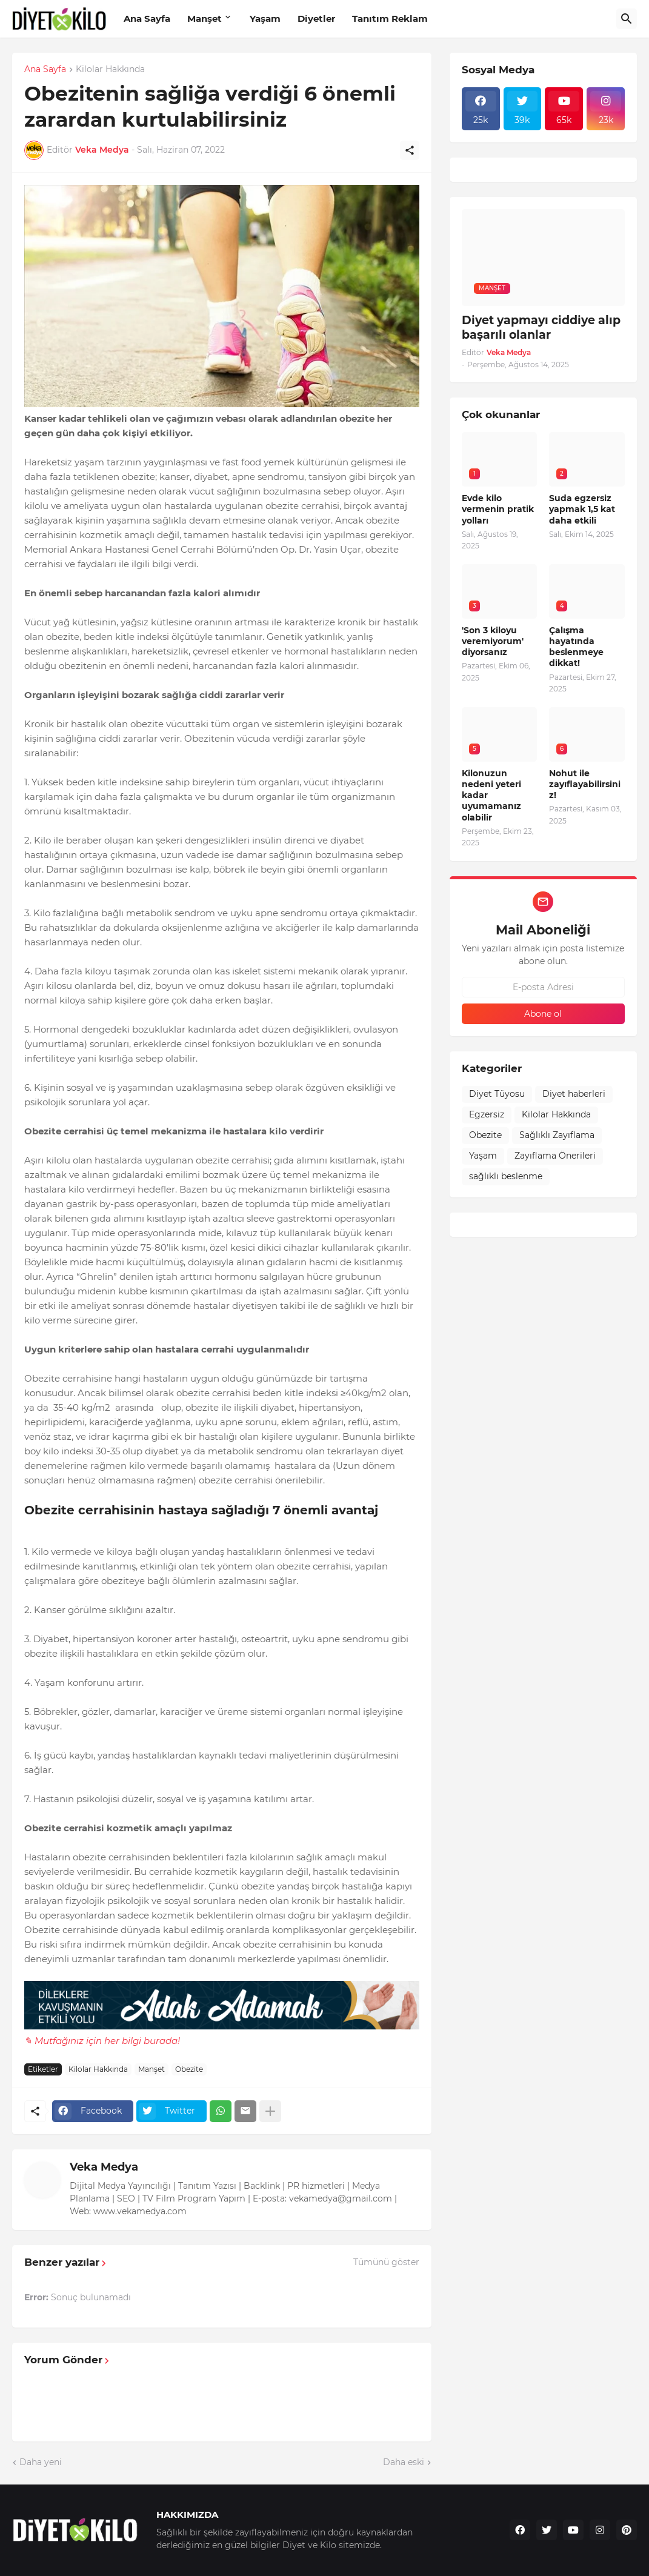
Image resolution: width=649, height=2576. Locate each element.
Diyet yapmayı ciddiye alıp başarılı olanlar (541, 327)
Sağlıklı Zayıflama (556, 1135)
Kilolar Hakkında (110, 70)
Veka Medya (104, 2167)
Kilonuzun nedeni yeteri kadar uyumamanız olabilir (491, 795)
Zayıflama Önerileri (555, 1155)
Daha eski (403, 2462)
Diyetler (316, 18)
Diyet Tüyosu (497, 1093)
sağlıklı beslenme (505, 1176)
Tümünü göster (386, 2262)
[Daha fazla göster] (270, 2111)
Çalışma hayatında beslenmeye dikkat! (576, 647)
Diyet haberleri (573, 1093)
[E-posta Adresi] (543, 987)
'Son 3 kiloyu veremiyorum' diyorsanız (493, 641)
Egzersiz (486, 1114)
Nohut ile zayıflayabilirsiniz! (585, 784)
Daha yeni (40, 2462)
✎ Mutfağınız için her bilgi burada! (102, 2040)
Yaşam (265, 18)
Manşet (204, 18)
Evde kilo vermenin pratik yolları (498, 509)
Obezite (189, 2069)
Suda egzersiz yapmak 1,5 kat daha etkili (582, 509)
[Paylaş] (409, 150)
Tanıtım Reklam (390, 18)
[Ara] (626, 18)
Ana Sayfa (147, 18)
